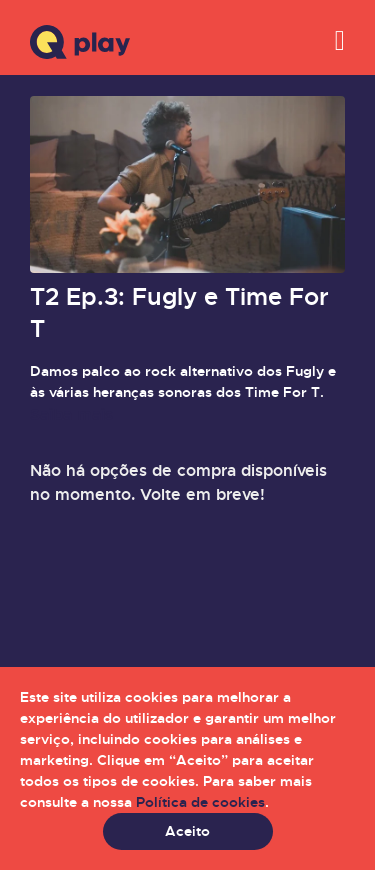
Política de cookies (200, 802)
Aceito (187, 831)
